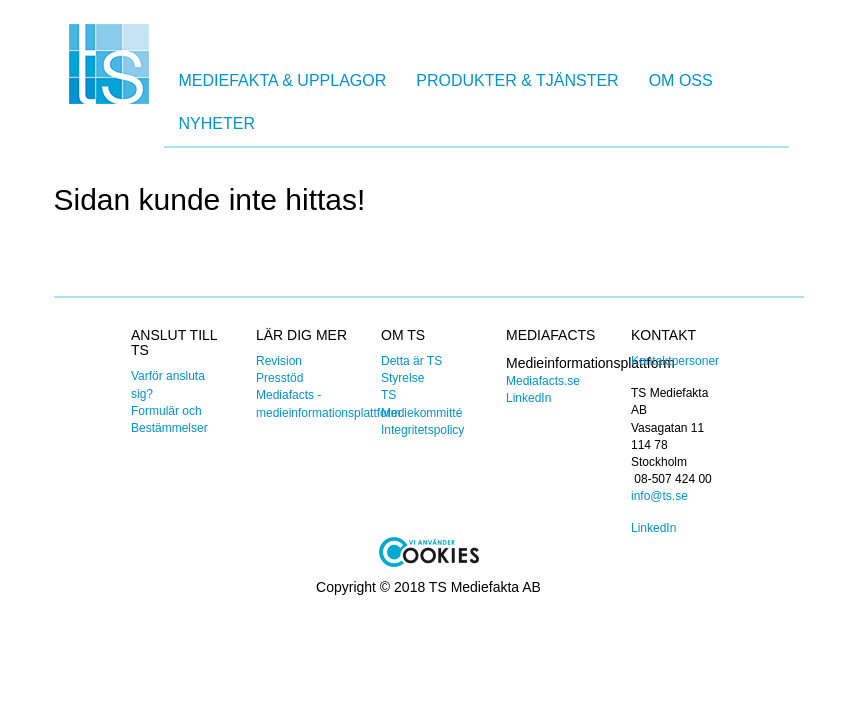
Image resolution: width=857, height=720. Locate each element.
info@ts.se (659, 496)
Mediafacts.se (543, 381)
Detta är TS (411, 361)
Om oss (681, 80)
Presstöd (279, 378)
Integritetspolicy (422, 430)
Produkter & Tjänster (517, 80)
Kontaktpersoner (675, 361)
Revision (279, 361)
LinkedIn (528, 398)
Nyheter (217, 123)
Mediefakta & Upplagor (283, 80)
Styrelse (402, 378)
